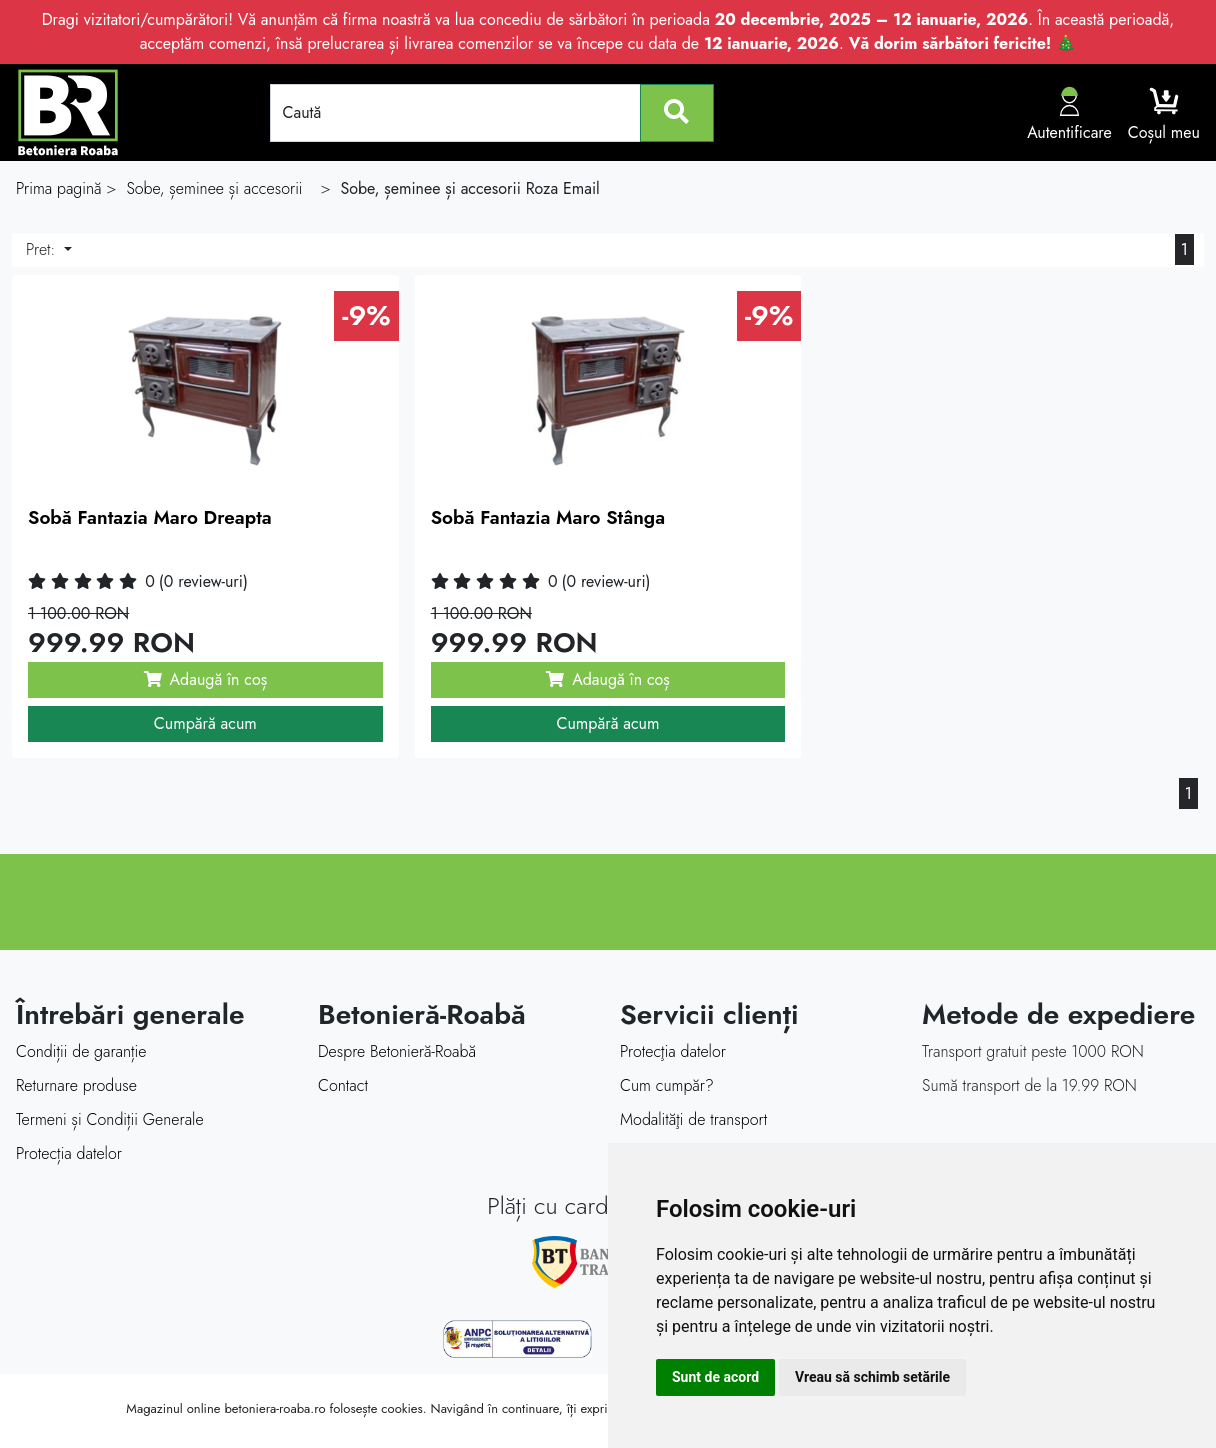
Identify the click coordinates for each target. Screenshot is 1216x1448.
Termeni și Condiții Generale (110, 1119)
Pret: (43, 249)
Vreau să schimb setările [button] (872, 1377)
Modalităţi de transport (693, 1119)
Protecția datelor (69, 1153)
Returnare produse (76, 1085)
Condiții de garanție (81, 1051)
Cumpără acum (205, 723)
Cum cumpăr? (667, 1085)
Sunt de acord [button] (715, 1377)
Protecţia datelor (673, 1051)
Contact (343, 1085)
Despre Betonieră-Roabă (397, 1051)
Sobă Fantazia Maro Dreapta (150, 517)
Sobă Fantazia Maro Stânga (548, 517)
